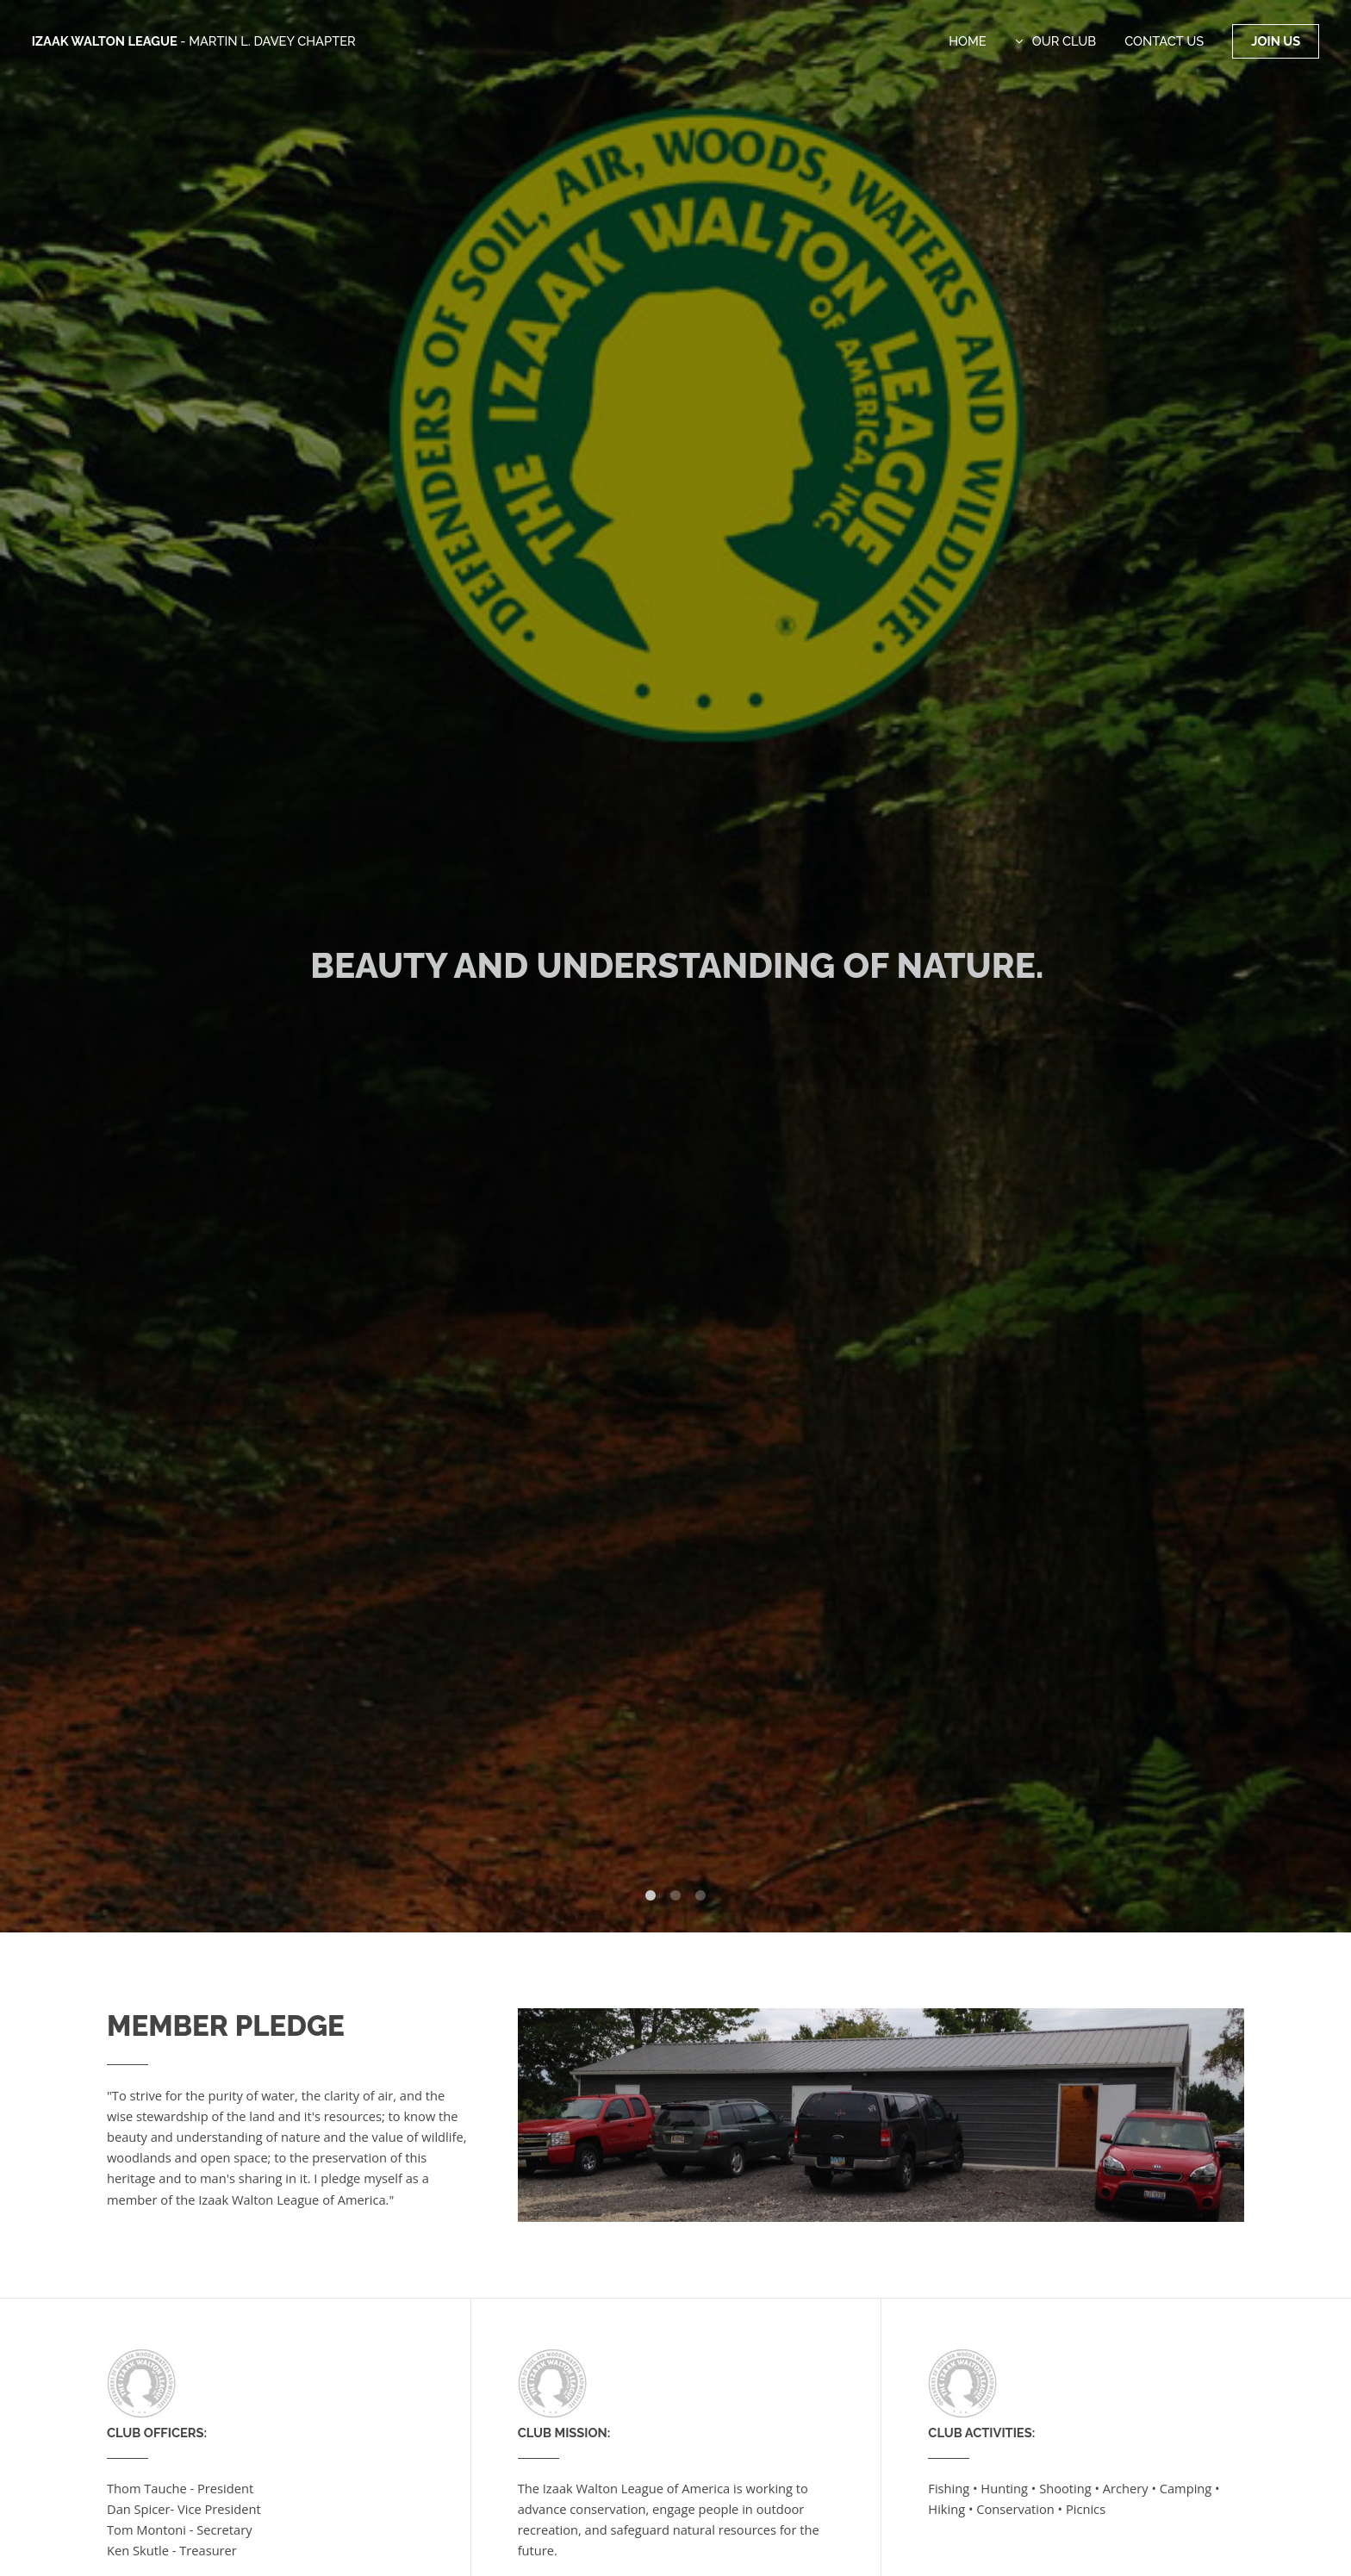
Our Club (1064, 41)
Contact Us (1164, 41)
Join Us (1275, 41)
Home (968, 41)
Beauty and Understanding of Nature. (676, 965)
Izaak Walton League (194, 41)
